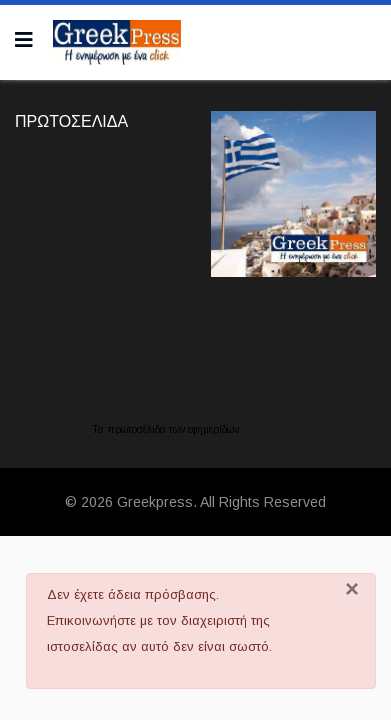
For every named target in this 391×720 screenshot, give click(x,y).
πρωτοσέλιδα (138, 429)
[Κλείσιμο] (352, 589)
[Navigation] (24, 40)
